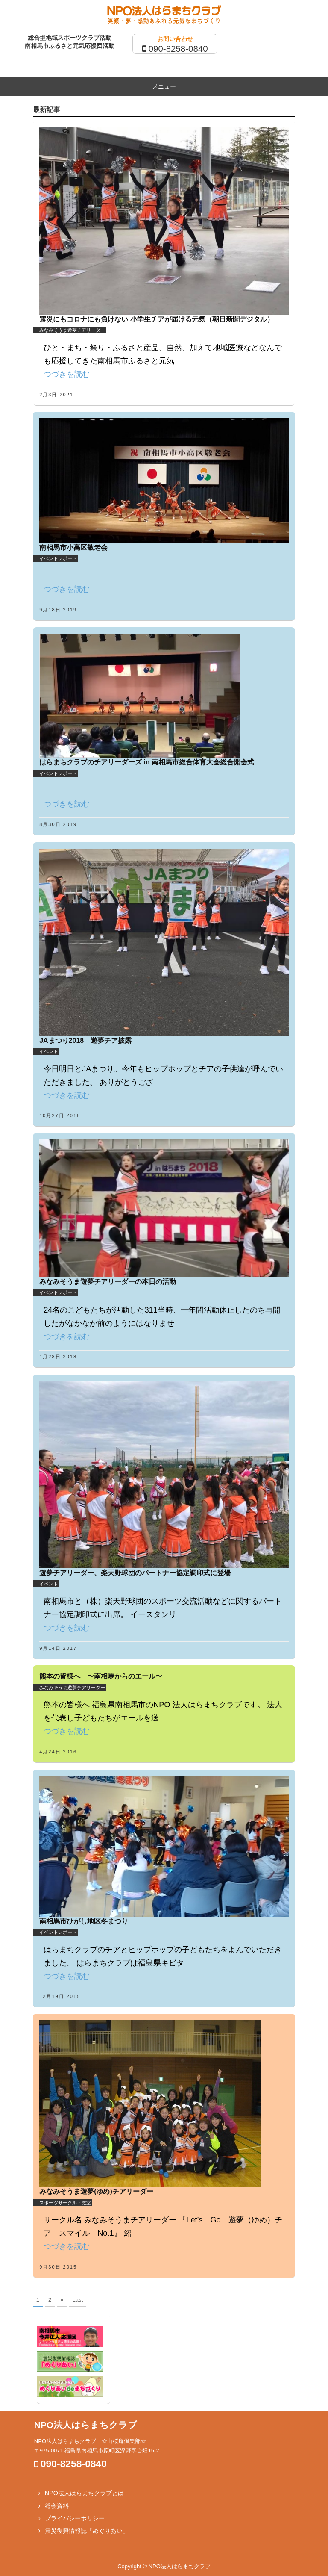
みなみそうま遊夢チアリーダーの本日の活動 (107, 1281)
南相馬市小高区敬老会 (73, 547)
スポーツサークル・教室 (65, 2202)
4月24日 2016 (58, 1751)
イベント (48, 1051)
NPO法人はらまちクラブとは (84, 2493)
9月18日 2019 (58, 609)
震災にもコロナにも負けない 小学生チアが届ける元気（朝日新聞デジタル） (156, 319)
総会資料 (57, 2505)
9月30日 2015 (58, 2266)
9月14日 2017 (58, 1648)
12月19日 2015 (59, 1996)
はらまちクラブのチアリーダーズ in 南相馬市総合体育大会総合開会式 (146, 762)
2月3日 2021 (56, 394)
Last (78, 2299)
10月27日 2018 (59, 1115)
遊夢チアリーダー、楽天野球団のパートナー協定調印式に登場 (135, 1572)
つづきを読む (67, 374)
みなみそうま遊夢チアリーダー (72, 330)
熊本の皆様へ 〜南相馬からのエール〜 (100, 1676)
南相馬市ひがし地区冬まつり (83, 1921)
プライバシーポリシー (75, 2518)
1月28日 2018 (58, 1356)
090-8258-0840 (178, 48)
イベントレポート (58, 558)
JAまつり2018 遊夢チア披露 (85, 1040)
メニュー (164, 86)
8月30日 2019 (58, 824)
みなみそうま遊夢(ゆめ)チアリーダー (96, 2191)
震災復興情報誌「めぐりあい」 (87, 2530)
